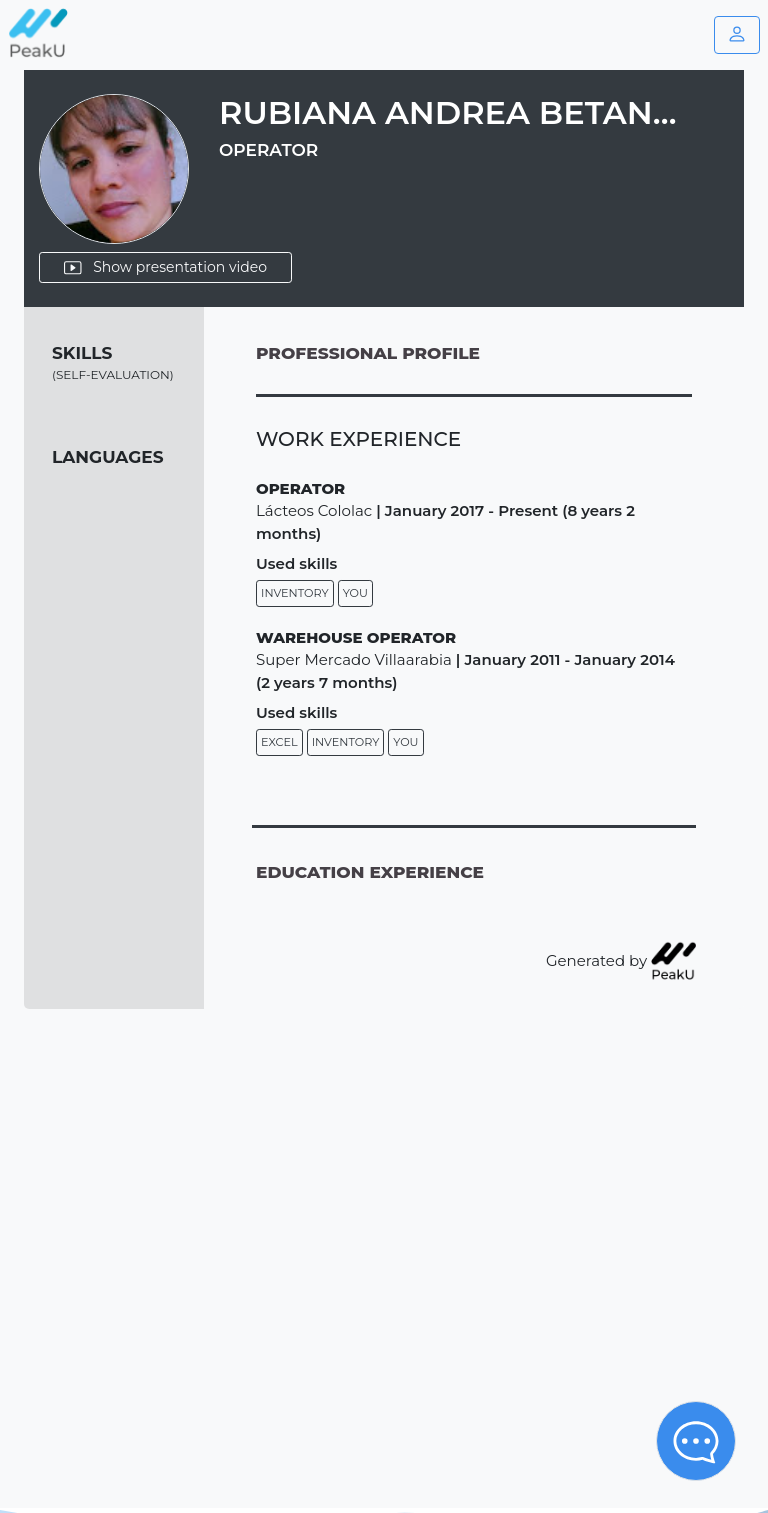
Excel (279, 742)
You (355, 593)
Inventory (295, 593)
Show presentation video (165, 267)
